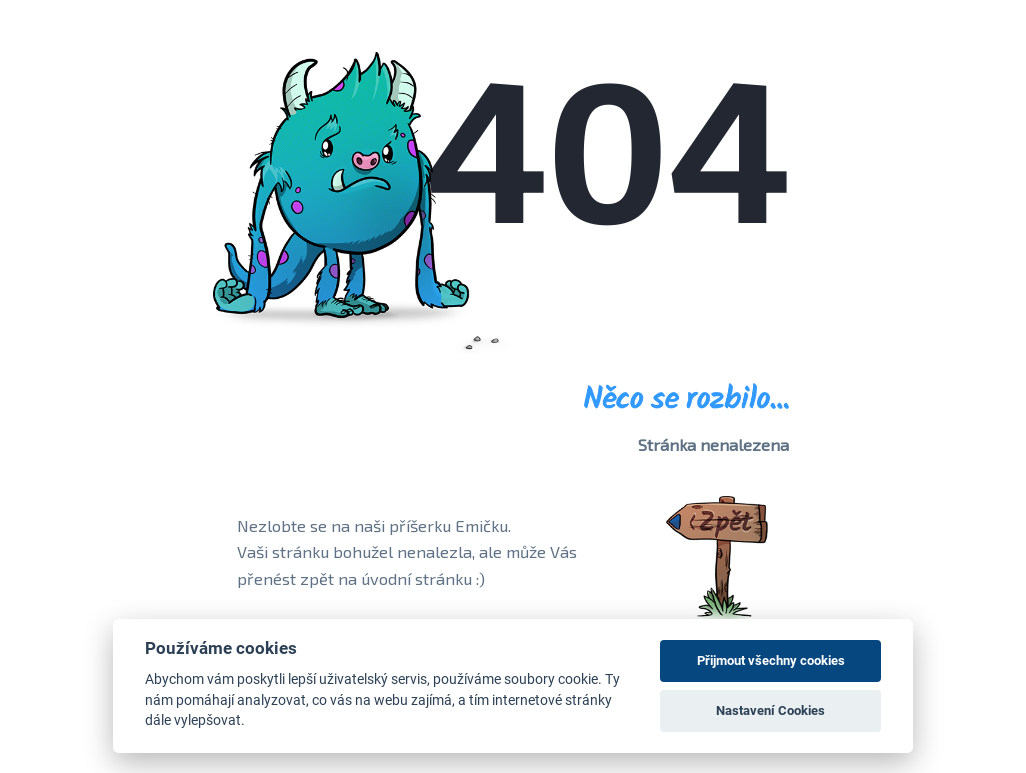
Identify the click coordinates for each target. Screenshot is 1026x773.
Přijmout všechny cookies (771, 660)
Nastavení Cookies (770, 710)
